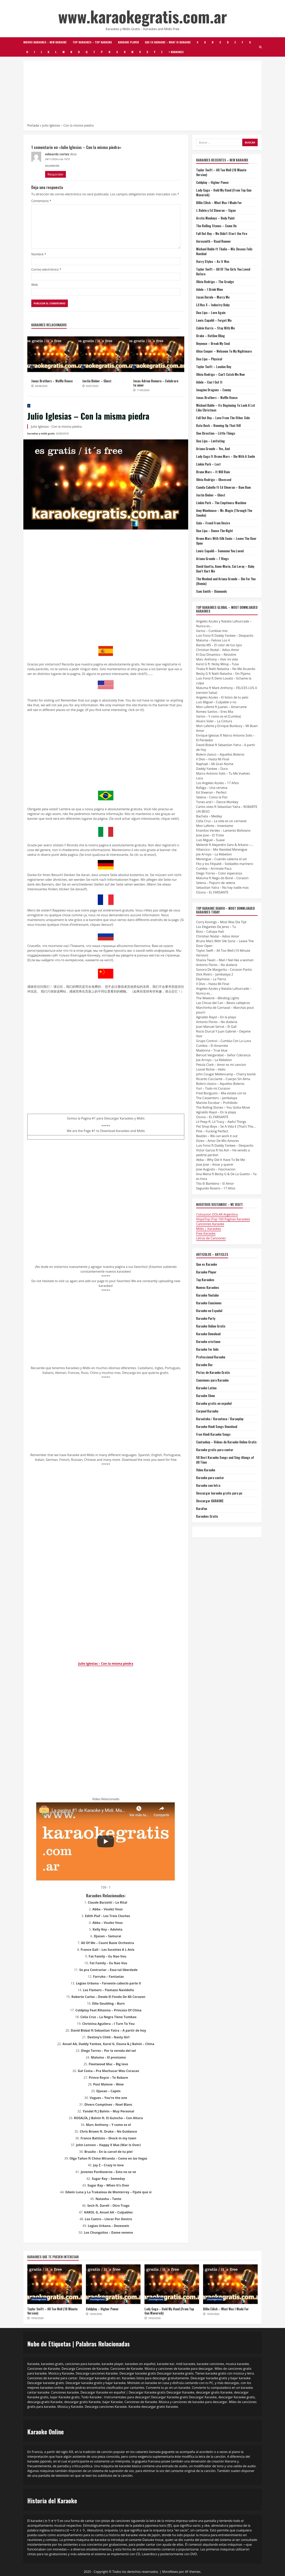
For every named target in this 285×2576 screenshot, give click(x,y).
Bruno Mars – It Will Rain (213, 472)
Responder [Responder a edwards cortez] (56, 174)
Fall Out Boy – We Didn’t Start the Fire (221, 233)
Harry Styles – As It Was (212, 261)
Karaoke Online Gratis (210, 1326)
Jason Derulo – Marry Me (213, 297)
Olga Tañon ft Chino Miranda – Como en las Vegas (108, 2158)
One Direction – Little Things (215, 433)
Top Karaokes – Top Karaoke (92, 42)
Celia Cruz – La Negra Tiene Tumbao (108, 2017)
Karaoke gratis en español (214, 1403)
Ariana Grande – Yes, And (213, 448)
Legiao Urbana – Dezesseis (108, 2226)
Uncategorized (38, 2299)
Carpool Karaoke (207, 1411)
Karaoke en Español (209, 1310)
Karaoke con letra (208, 1485)
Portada (33, 125)
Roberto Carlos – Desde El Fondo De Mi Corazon (108, 1997)
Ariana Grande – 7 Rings (212, 558)
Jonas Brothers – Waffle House (54, 354)
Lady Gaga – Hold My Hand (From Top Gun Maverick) (171, 2284)
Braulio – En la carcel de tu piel (108, 2151)
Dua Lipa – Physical (209, 359)
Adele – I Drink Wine (209, 289)
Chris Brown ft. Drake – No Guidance (108, 2131)
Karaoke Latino (206, 1388)
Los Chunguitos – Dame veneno (108, 2232)
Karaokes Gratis (207, 1516)
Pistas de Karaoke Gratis (213, 1372)
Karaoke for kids (207, 1349)
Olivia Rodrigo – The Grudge (215, 281)
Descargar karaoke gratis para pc (219, 1493)
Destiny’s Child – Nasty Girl (108, 2037)
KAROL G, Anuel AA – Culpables (108, 2212)
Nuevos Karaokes (207, 1287)
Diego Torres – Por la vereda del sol (108, 2050)
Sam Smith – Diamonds (211, 591)
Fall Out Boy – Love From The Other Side (223, 417)
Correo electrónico (46, 269)
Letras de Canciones (211, 1238)
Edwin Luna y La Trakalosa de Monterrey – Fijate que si (108, 2192)
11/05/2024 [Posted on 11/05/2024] (143, 390)
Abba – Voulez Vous (107, 1909)
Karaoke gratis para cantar (214, 1449)
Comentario (41, 201)
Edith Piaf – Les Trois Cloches (107, 1916)
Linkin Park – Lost (208, 464)
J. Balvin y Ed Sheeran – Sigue (216, 210)
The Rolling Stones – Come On (216, 225)
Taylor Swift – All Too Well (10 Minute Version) (54, 2284)
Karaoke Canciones (209, 1303)
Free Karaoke (206, 1233)
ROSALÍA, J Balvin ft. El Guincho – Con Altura (108, 2118)
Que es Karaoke (206, 1264)
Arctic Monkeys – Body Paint (215, 218)
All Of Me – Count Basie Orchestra (107, 1943)
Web (34, 285)
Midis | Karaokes (208, 1228)
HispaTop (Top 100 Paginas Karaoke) (223, 1219)
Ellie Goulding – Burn (108, 2003)
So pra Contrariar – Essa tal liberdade (108, 1970)
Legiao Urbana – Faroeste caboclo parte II (108, 1983)
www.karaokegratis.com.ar (142, 16)
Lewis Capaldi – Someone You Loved (220, 551)
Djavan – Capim (108, 2091)
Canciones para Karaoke (212, 1380)
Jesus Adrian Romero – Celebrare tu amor (156, 354)
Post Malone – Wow (108, 2084)
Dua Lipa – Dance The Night (214, 530)
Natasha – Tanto (108, 2199)
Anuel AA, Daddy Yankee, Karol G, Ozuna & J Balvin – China (108, 2044)
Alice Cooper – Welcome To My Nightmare (224, 351)
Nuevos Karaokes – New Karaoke (45, 42)
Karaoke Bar (204, 1364)
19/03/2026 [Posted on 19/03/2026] (37, 2318)
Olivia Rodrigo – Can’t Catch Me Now (220, 374)
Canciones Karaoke (210, 1224)
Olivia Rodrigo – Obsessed (213, 479)
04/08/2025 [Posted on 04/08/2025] (41, 386)
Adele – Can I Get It (209, 382)
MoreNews (170, 2571)
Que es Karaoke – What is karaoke (168, 42)
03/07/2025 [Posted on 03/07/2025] (92, 386)
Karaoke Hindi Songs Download (216, 1426)
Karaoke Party (205, 1318)
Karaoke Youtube (207, 1295)
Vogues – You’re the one (108, 2098)
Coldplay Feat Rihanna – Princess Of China (108, 2010)
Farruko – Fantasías (108, 1976)
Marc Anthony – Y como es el (108, 2125)
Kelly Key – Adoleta (108, 1929)
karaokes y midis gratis (41, 433)
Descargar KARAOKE (210, 1500)
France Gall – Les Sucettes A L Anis (107, 1949)
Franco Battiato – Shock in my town (108, 2138)
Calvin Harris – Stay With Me (215, 328)
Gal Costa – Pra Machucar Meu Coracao (108, 2071)
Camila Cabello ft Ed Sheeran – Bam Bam (223, 487)
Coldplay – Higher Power (212, 182)
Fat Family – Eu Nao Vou (107, 1956)
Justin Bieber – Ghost (105, 354)
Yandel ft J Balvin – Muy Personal (108, 2111)
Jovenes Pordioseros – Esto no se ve (108, 2172)
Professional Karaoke (210, 1357)
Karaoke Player (128, 42)
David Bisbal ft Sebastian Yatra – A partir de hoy (108, 2030)
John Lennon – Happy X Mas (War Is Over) (108, 2145)
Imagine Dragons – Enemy (213, 389)
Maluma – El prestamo (108, 2057)
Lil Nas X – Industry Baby (213, 305)
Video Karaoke (205, 1470)
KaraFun (201, 1508)
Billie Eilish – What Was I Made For (219, 202)
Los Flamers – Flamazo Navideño (108, 1990)
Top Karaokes (205, 1279)
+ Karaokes (176, 52)
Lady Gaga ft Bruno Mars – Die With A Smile (225, 456)
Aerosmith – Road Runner (213, 241)
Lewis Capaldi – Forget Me (214, 320)
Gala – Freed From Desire (213, 523)
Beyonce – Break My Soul (213, 343)
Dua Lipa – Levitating (210, 441)
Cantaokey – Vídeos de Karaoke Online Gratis (226, 1442)
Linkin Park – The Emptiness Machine (221, 502)
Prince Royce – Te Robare (108, 2077)
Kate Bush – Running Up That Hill (218, 425)
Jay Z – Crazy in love (108, 2165)
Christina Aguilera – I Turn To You (108, 2023)
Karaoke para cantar (210, 1477)
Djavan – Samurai (107, 1936)
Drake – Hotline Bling (210, 335)
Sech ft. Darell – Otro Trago (108, 2205)
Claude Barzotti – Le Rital (107, 1902)
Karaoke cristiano (208, 1341)
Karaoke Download (208, 1333)
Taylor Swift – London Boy (213, 366)
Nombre (38, 254)
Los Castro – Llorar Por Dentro (108, 2219)
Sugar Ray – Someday (108, 2178)
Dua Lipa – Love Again (210, 312)
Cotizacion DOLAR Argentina (217, 1214)
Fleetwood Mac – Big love (108, 2064)
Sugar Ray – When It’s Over (108, 2185)
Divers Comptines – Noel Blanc (108, 2104)
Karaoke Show (205, 1395)
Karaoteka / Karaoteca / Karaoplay (219, 1418)
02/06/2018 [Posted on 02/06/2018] (62, 433)
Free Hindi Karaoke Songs (213, 1434)
